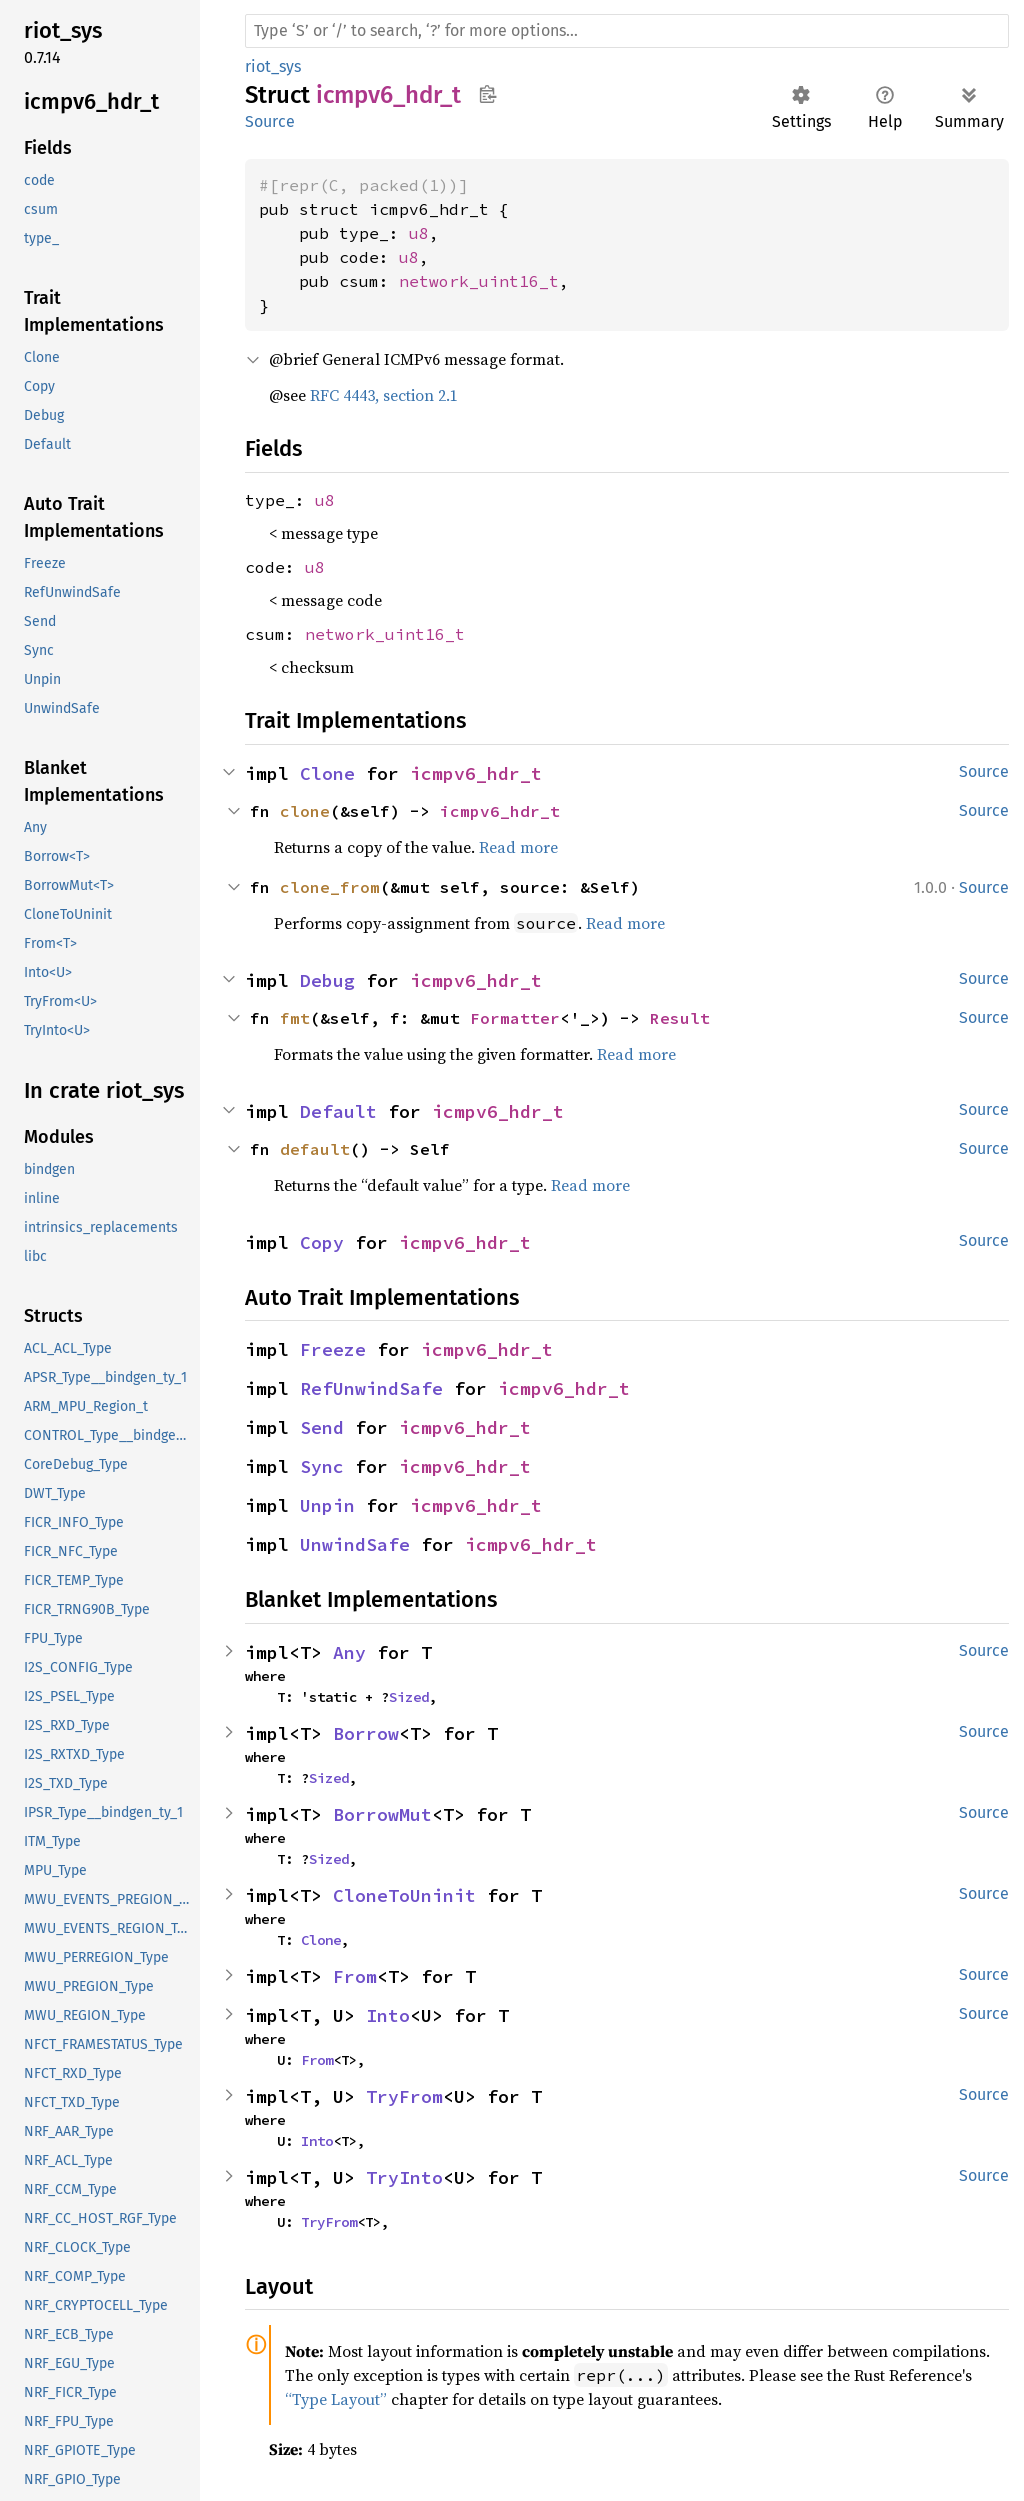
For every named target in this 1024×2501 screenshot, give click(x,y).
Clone (327, 773)
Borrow (366, 1733)
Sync (322, 1466)
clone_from (330, 887)
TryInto (404, 2177)
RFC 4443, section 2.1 (384, 395)
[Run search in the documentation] (627, 31)
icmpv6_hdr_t (476, 773)
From (355, 1976)
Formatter (515, 1018)
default (315, 1149)
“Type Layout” (336, 2399)
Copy (322, 1242)
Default (338, 1111)
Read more (518, 847)
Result (680, 1018)
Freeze (333, 1349)
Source (270, 121)
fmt (295, 1018)
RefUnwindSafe (371, 1388)
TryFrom (404, 2096)
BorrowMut (382, 1814)
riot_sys (273, 66)
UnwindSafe (355, 1544)
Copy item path (487, 94)
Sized (409, 1697)
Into (388, 2015)
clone (305, 811)
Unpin (327, 1505)
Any (349, 1652)
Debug (327, 980)
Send (322, 1427)
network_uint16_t (479, 281)
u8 (419, 233)
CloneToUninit (404, 1895)
